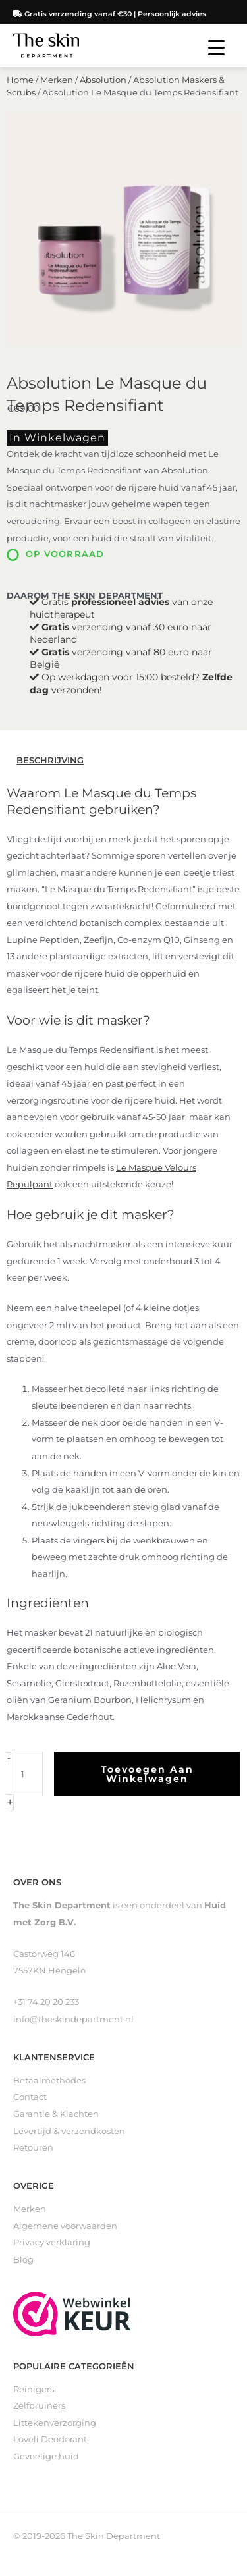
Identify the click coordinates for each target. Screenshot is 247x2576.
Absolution (103, 80)
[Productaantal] (28, 1774)
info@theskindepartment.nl (73, 2019)
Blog (23, 2260)
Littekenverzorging (54, 2423)
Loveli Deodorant (50, 2439)
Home (20, 80)
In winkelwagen (57, 437)
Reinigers (33, 2389)
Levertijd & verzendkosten (69, 2131)
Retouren (33, 2148)
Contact (30, 2097)
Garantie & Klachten (56, 2114)
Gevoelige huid (46, 2456)
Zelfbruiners (39, 2406)
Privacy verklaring (51, 2242)
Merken (56, 80)
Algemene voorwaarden (65, 2226)
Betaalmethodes (49, 2080)
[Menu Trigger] (216, 48)
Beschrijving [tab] (50, 760)
